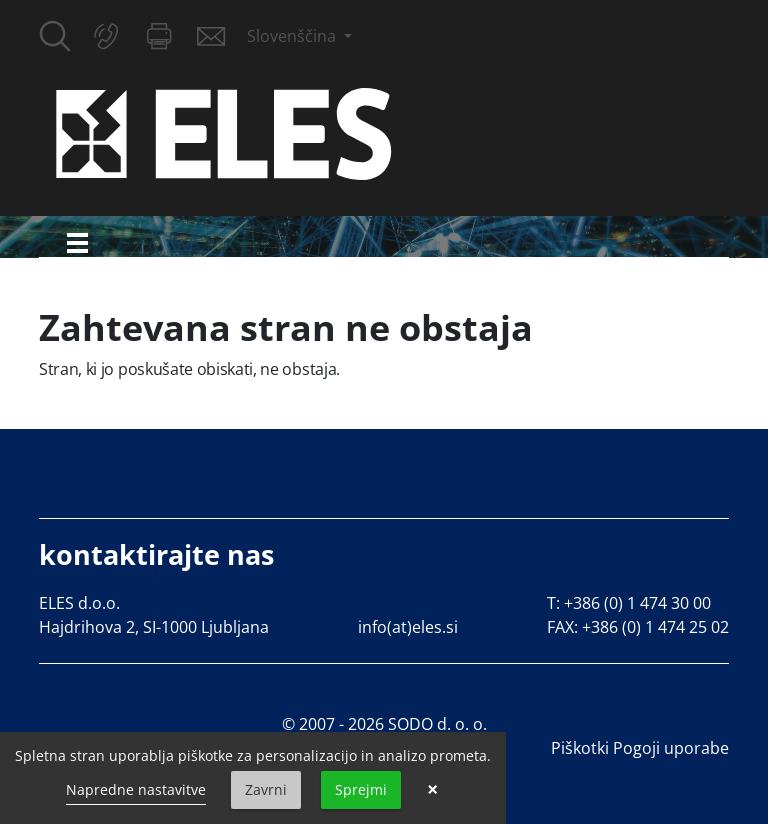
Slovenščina (293, 36)
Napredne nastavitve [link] (136, 789)
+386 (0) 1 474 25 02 (655, 627)
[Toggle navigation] (77, 243)
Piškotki (580, 748)
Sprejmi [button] (361, 789)
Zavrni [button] (266, 789)
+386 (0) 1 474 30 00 (637, 603)
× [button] (432, 790)
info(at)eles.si (408, 627)
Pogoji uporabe (671, 748)
